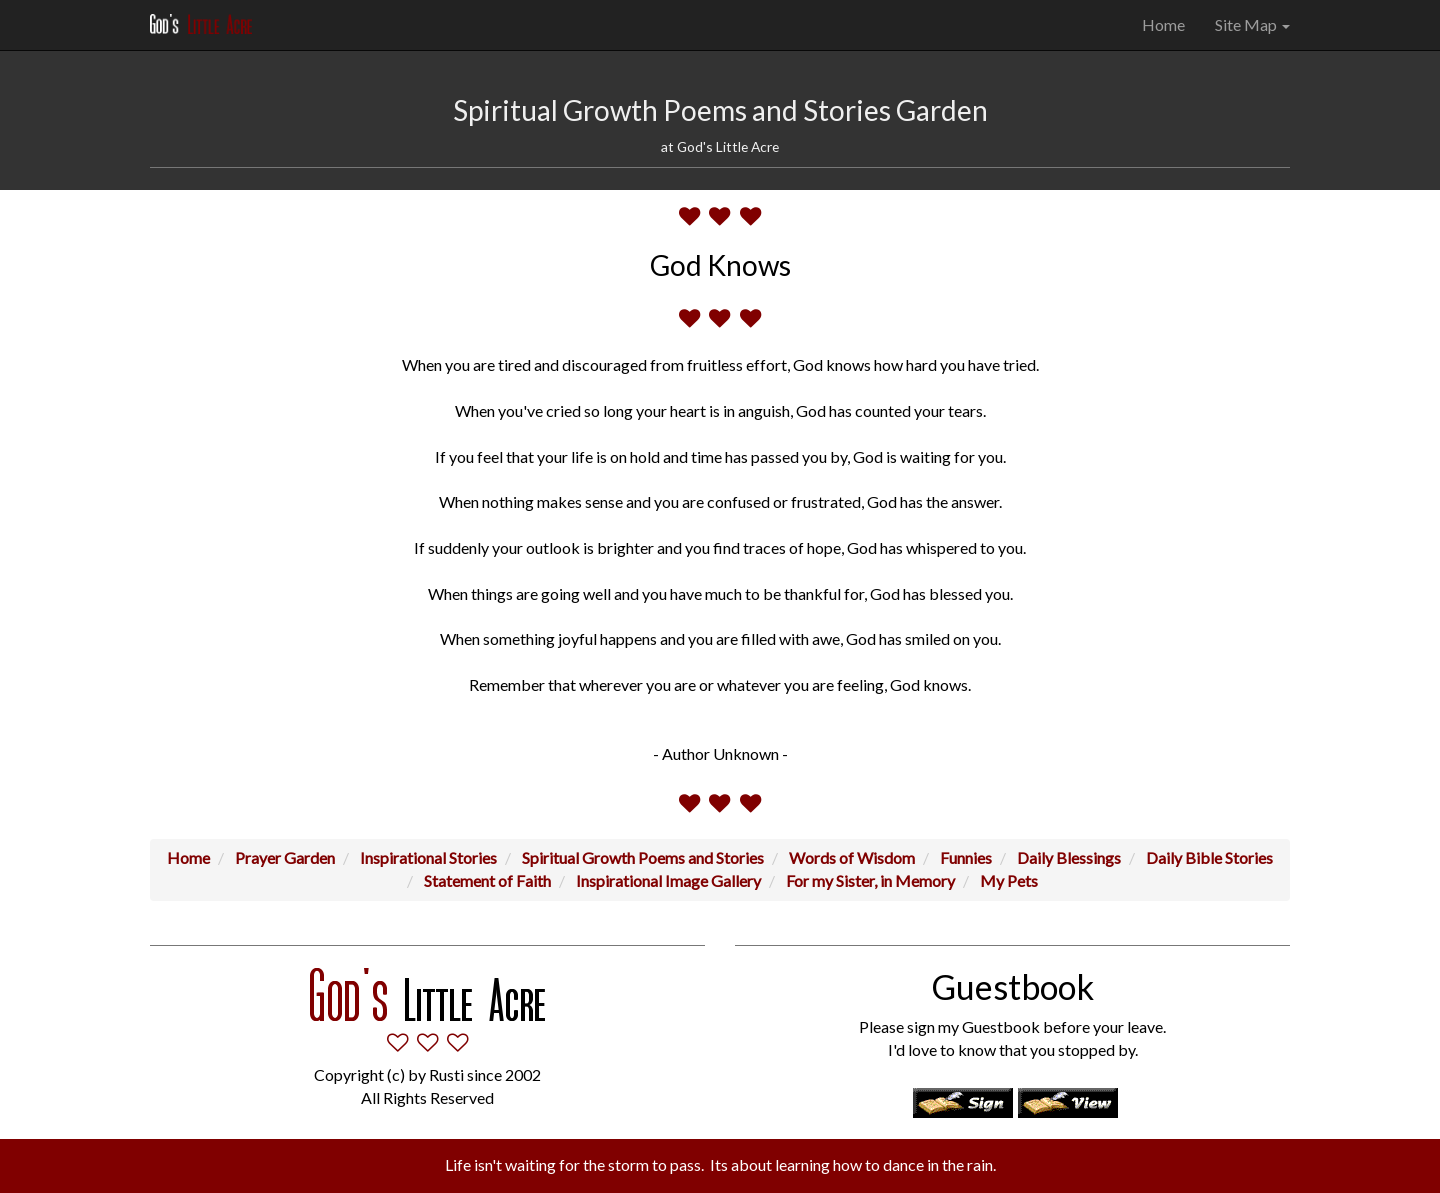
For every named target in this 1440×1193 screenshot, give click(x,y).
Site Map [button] (1252, 24)
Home (1163, 24)
